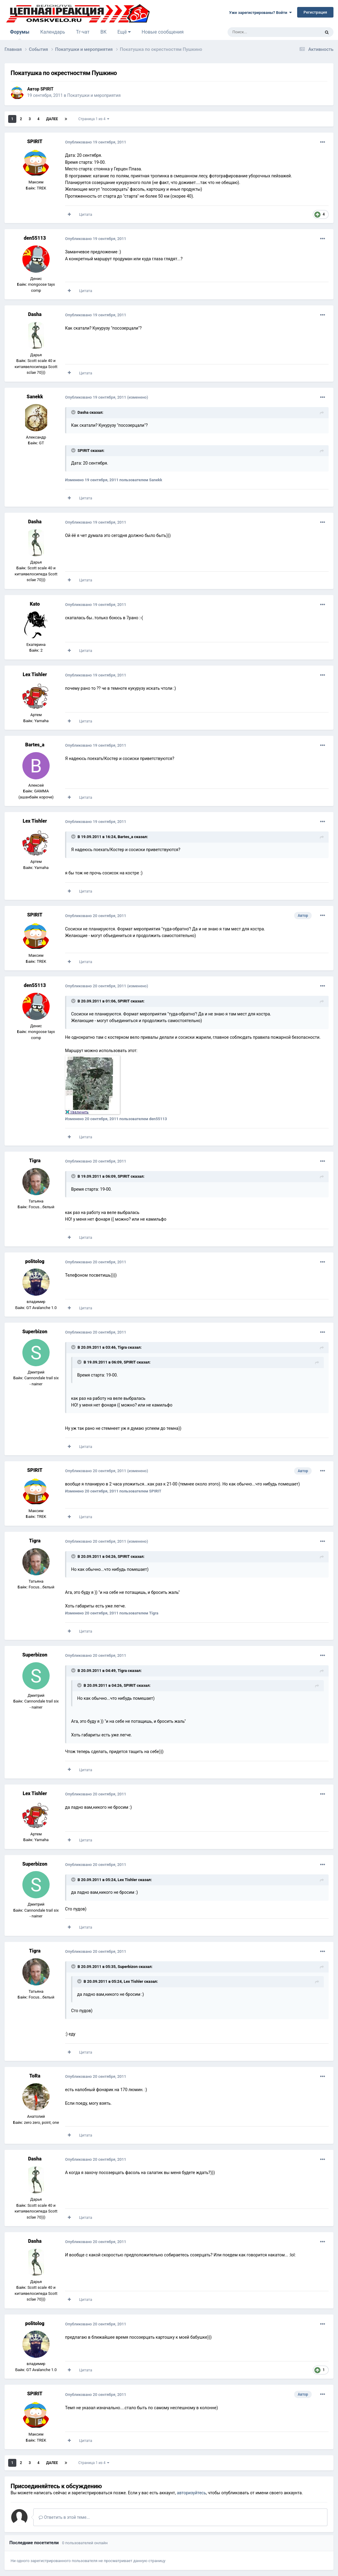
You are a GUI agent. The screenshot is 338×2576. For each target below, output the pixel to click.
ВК (103, 32)
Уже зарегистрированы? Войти (260, 12)
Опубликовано (95, 142)
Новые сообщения (163, 32)
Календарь (52, 32)
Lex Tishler (35, 674)
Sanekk (35, 397)
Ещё (124, 32)
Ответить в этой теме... (64, 2517)
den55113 (35, 238)
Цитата (85, 214)
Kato (35, 604)
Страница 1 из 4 (94, 119)
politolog (34, 1261)
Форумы (19, 34)
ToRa (34, 2076)
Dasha (35, 314)
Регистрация (315, 12)
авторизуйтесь (191, 2492)
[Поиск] (260, 32)
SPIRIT (46, 89)
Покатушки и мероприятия (93, 95)
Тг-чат (83, 32)
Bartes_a (34, 745)
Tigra (35, 1160)
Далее (52, 119)
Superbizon (34, 1331)
